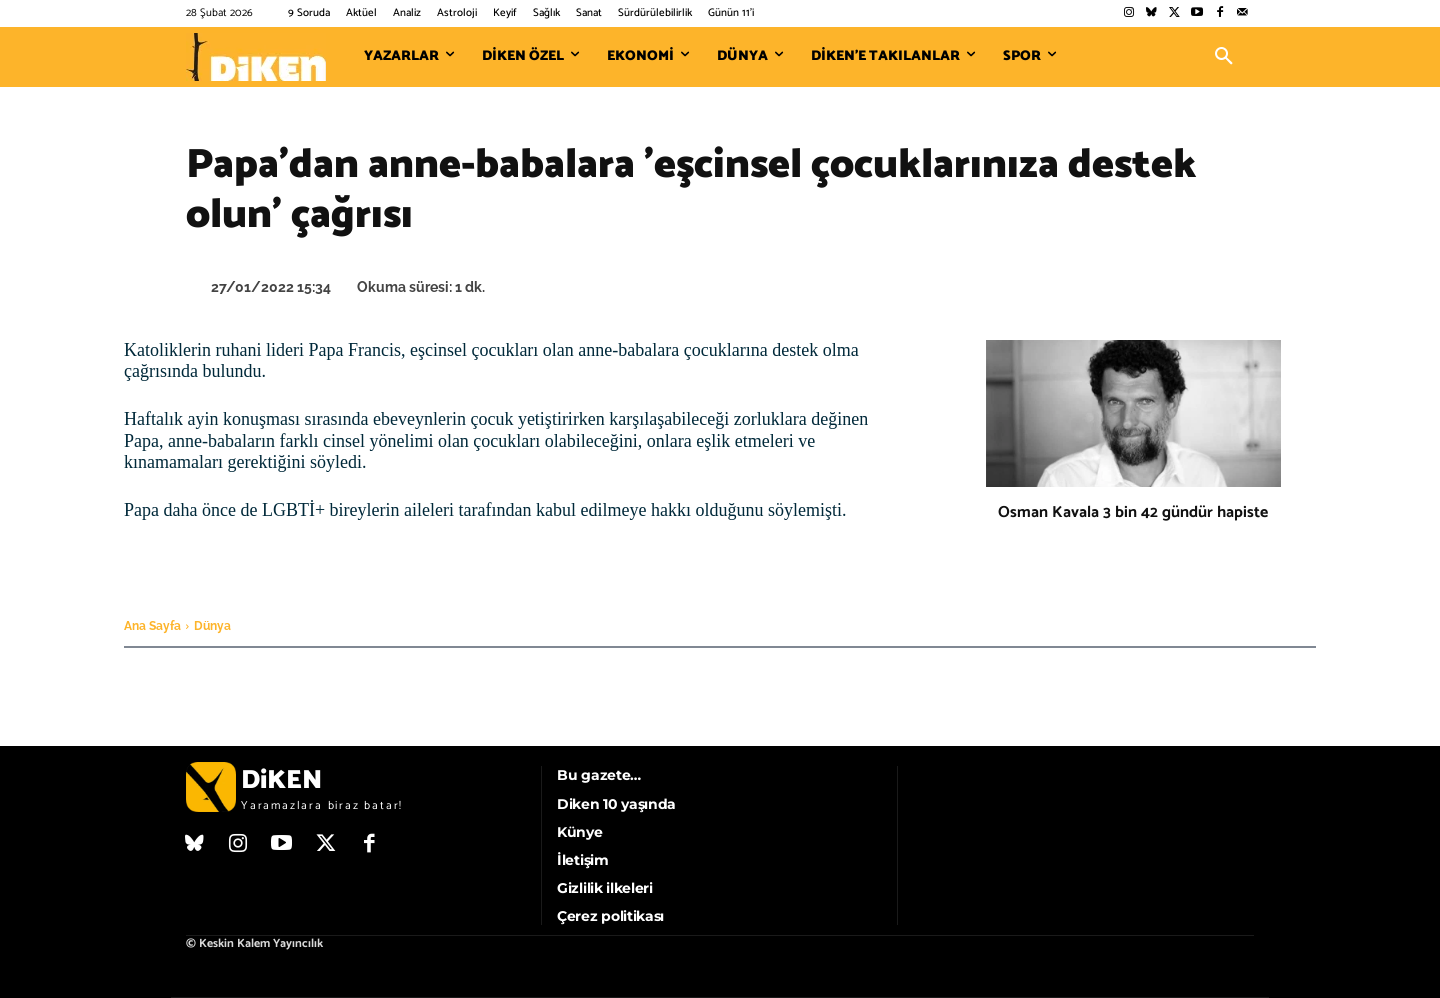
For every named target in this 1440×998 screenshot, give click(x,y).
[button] (1224, 57)
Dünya (212, 626)
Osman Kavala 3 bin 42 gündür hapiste (1133, 512)
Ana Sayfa (152, 626)
